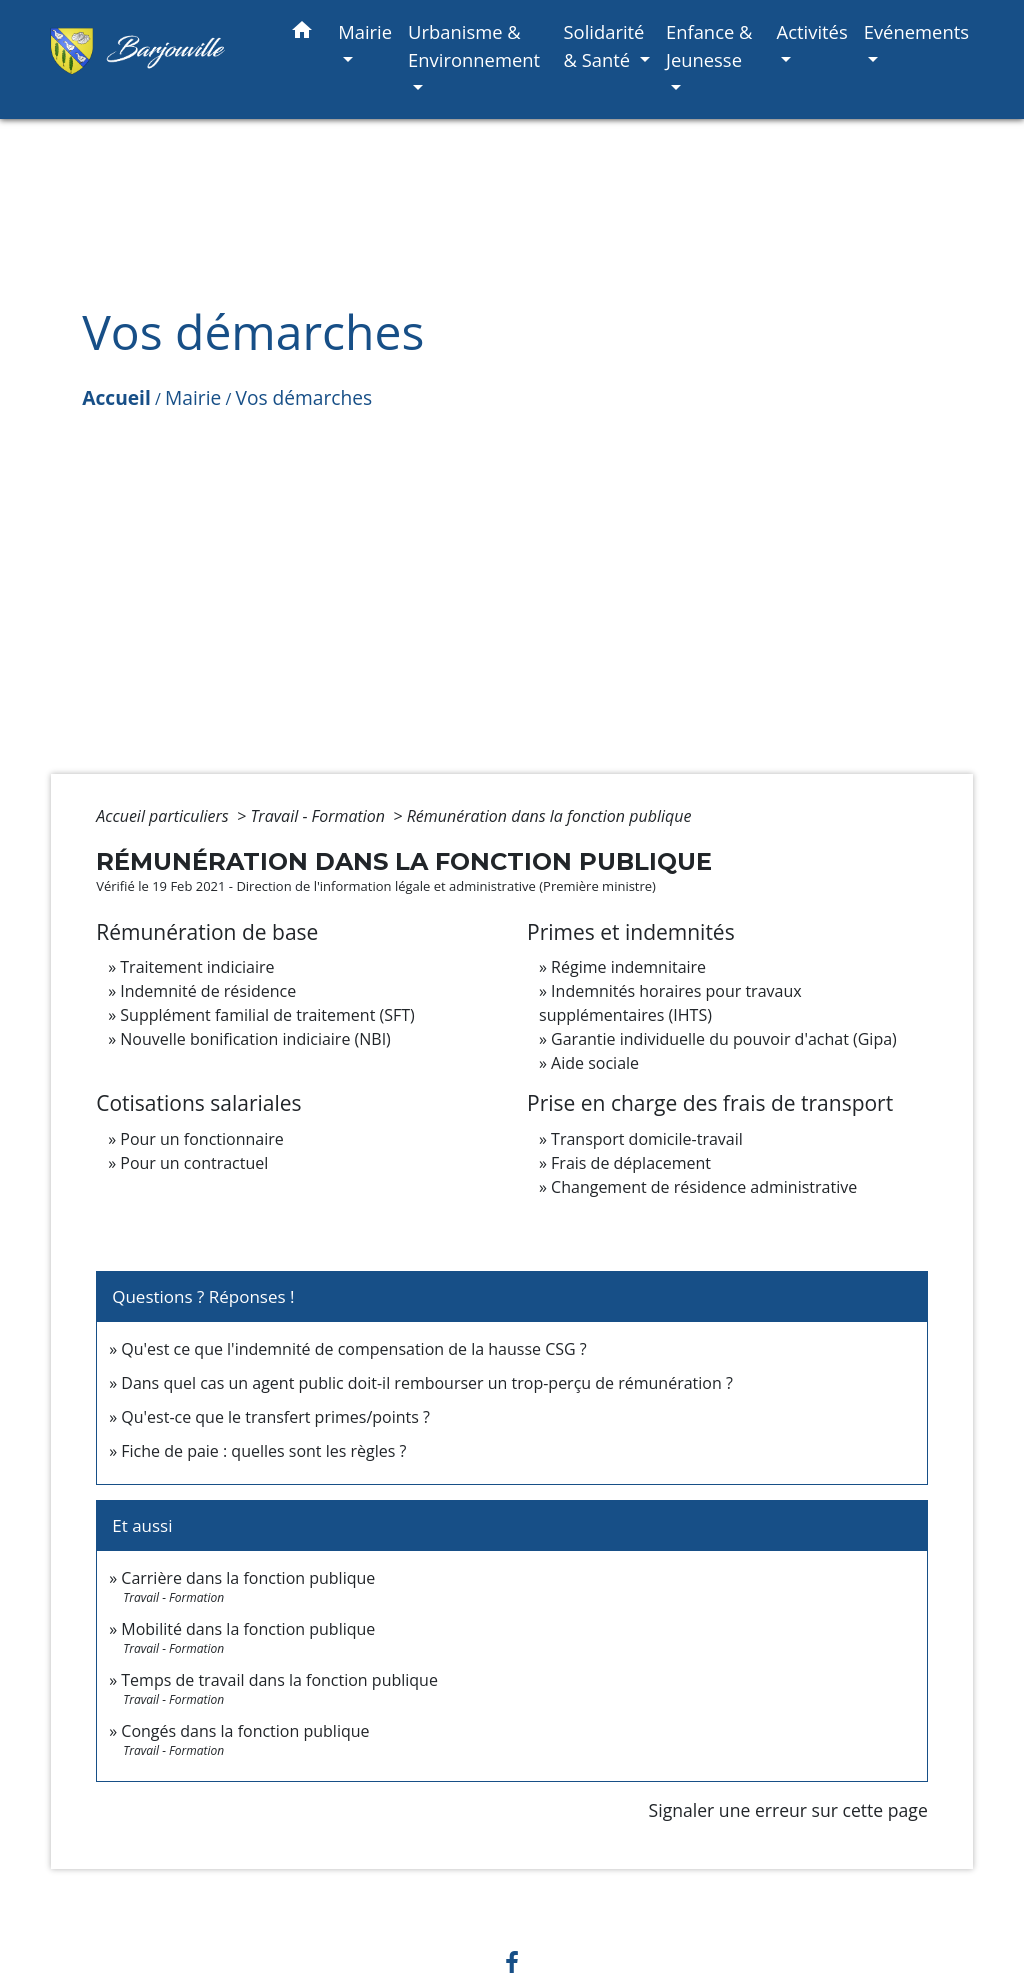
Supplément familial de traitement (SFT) (267, 1015)
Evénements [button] (916, 31)
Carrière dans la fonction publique (248, 1578)
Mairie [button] (365, 31)
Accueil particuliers (164, 816)
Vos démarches (303, 397)
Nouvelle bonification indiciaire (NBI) (255, 1039)
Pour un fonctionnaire (201, 1139)
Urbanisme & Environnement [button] (474, 45)
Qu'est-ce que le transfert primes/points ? (275, 1417)
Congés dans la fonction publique (245, 1731)
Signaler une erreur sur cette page (788, 1810)
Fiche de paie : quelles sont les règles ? (263, 1451)
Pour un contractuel (194, 1163)
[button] (302, 33)
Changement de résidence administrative (704, 1187)
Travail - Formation (319, 816)
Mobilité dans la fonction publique (248, 1629)
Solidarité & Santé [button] (603, 45)
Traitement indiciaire (197, 967)
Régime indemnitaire (628, 967)
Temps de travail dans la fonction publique (279, 1680)
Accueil (116, 397)
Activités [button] (812, 31)
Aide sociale (595, 1063)
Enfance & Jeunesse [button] (709, 45)
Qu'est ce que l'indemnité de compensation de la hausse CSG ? (353, 1349)
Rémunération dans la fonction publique (549, 816)
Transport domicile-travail (647, 1139)
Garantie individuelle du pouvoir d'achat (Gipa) (724, 1039)
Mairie (193, 397)
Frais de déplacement (631, 1163)
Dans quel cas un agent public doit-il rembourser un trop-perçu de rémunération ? (427, 1383)
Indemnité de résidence (208, 991)
